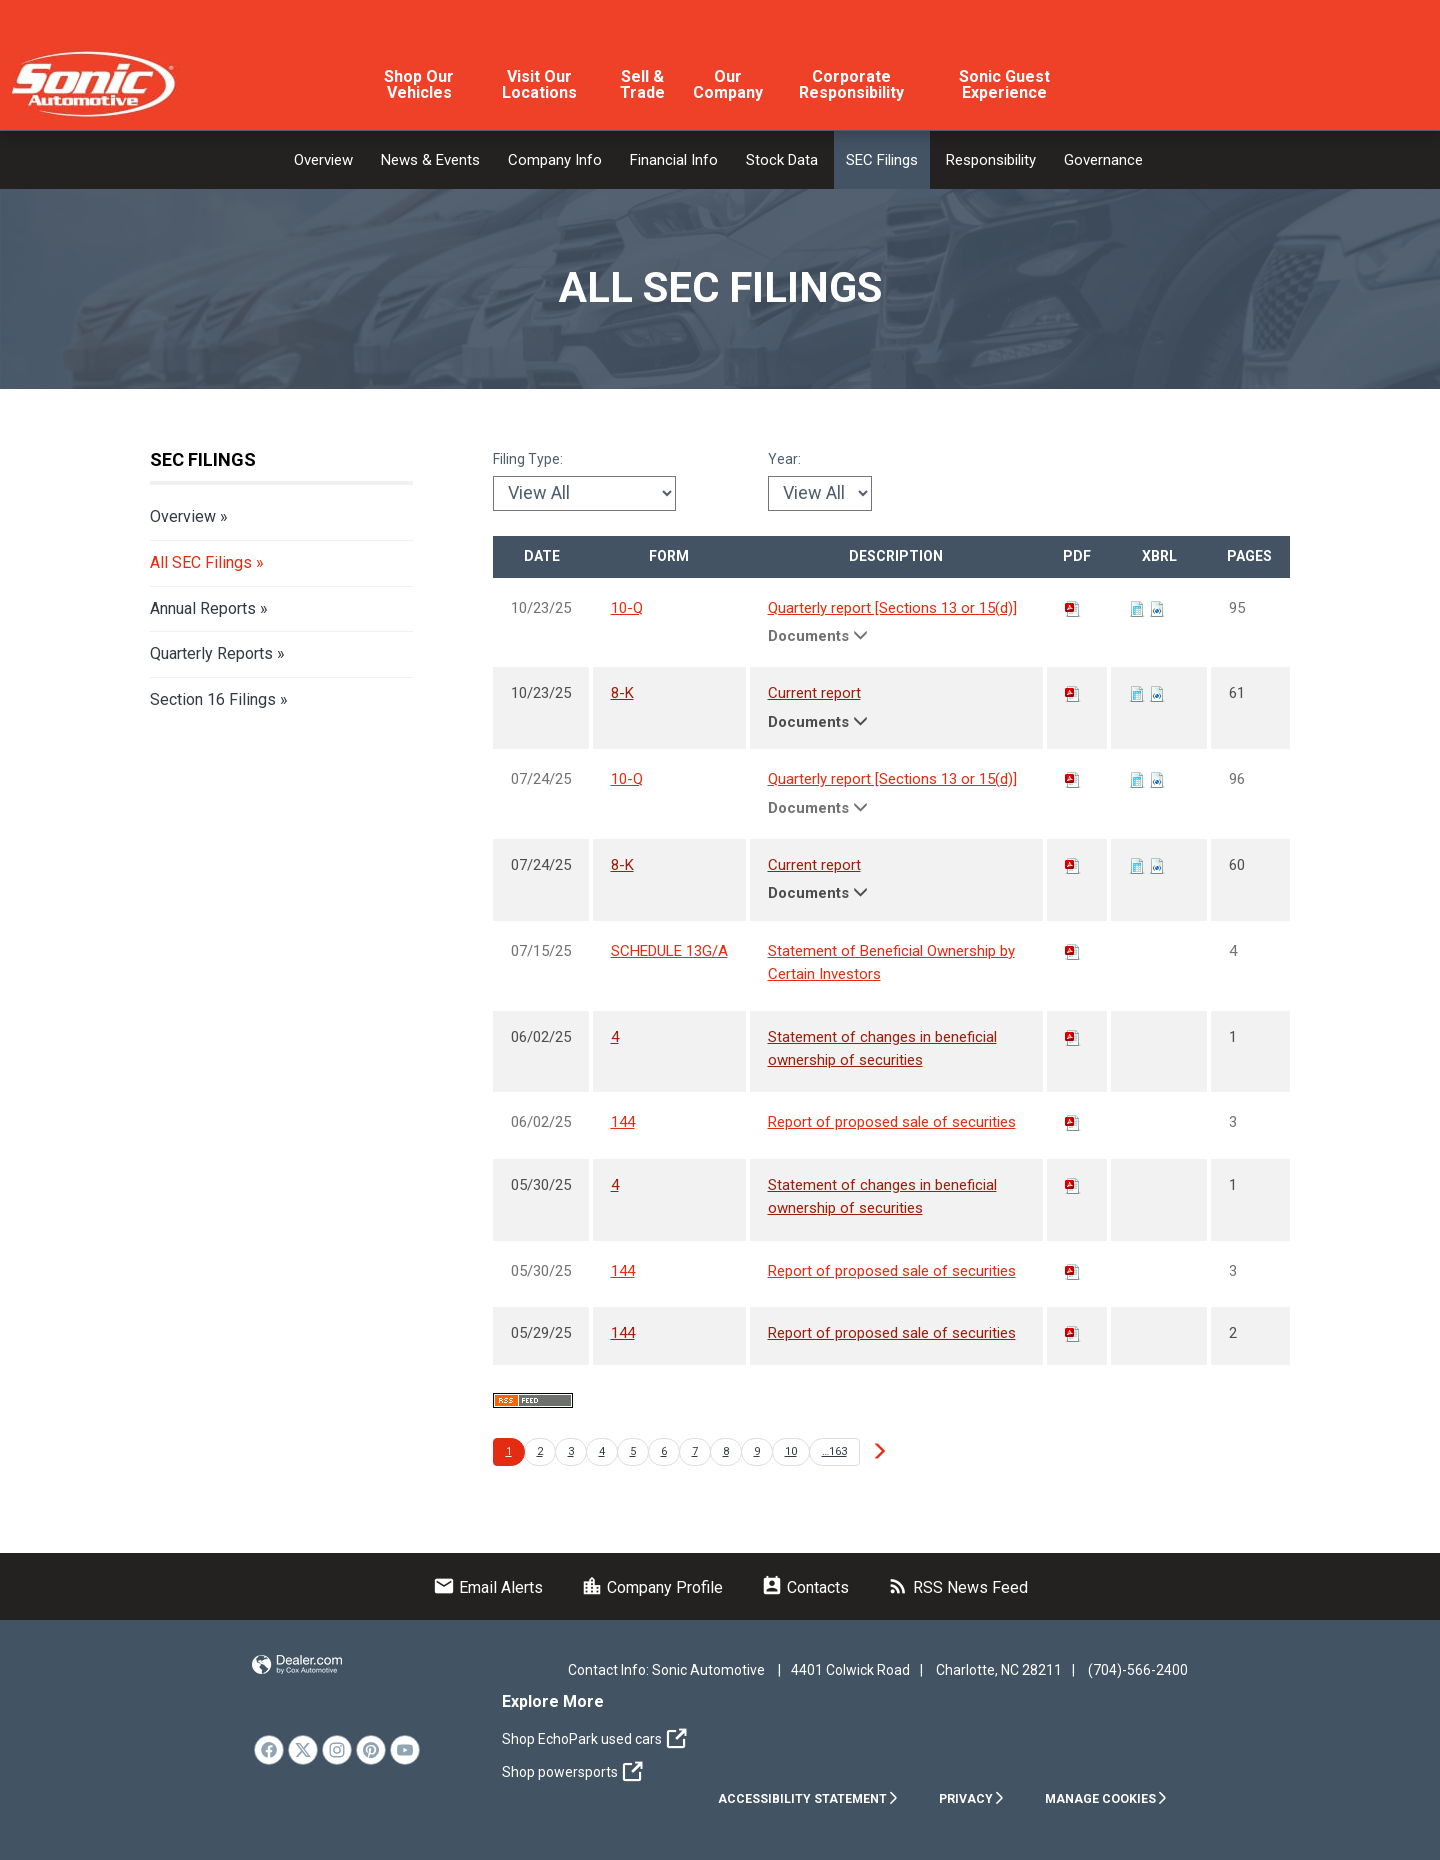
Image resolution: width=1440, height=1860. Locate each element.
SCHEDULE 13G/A (669, 951)
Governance (1103, 160)
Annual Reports (203, 608)
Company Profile (652, 1587)
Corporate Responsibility (851, 84)
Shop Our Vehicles (419, 84)
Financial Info (674, 160)
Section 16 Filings (213, 699)
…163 (834, 1451)
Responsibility (991, 160)
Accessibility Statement (808, 1799)
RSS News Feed (957, 1587)
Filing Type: (528, 459)
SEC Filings (882, 160)
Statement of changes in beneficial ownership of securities (882, 1048)
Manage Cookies (1106, 1799)
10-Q (627, 608)
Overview (323, 160)
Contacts (805, 1587)
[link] (269, 1750)
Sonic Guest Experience (1004, 84)
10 (791, 1451)
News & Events (430, 160)
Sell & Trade (642, 84)
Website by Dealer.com (297, 1665)
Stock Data (782, 160)
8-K (622, 693)
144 (623, 1122)
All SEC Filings (201, 562)
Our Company (728, 84)
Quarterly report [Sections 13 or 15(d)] (892, 608)
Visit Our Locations (539, 84)
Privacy (972, 1799)
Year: (784, 459)
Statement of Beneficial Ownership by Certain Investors (891, 962)
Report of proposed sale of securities (892, 1122)
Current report (814, 693)
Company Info (555, 160)
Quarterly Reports (211, 653)
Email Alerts (488, 1587)
